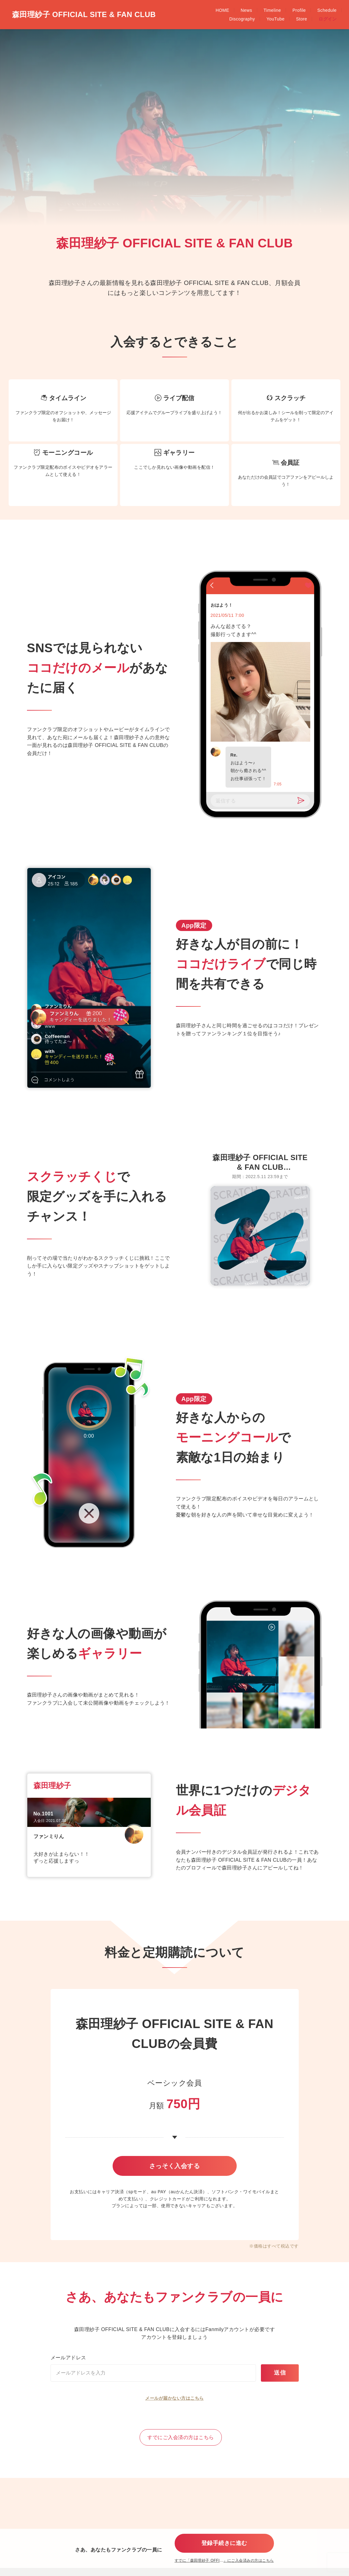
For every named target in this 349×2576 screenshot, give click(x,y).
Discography (271, 10)
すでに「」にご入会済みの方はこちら (224, 2560)
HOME (133, 10)
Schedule (237, 10)
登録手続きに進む (224, 2541)
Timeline (182, 10)
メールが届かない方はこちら (174, 2411)
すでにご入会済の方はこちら (180, 2451)
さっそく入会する (174, 2169)
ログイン (328, 18)
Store (331, 10)
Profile (210, 10)
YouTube (305, 10)
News (157, 10)
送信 (280, 2387)
